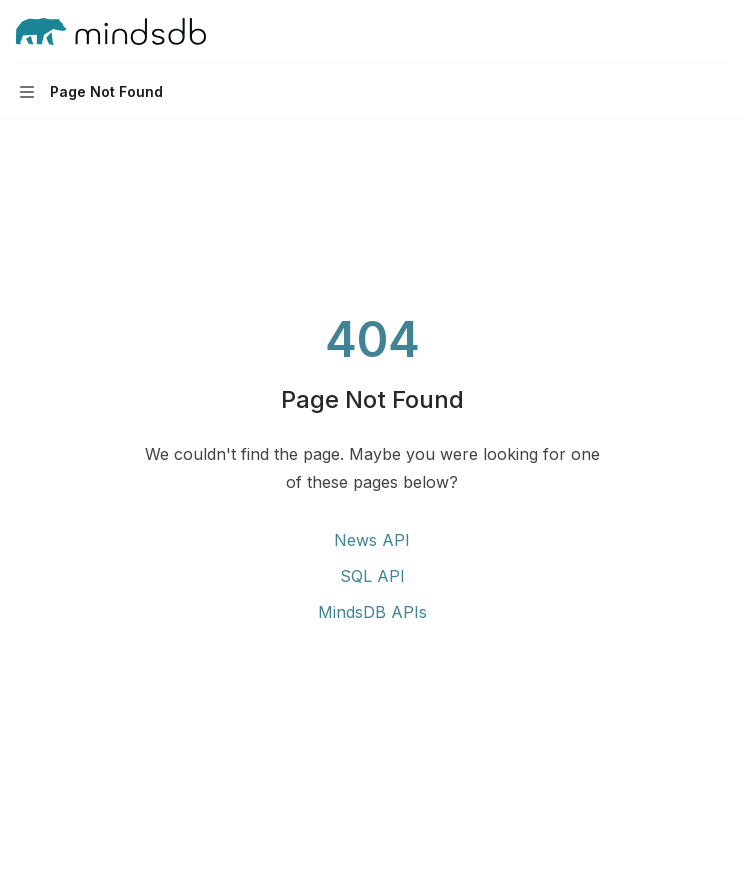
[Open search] (680, 32)
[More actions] (718, 32)
